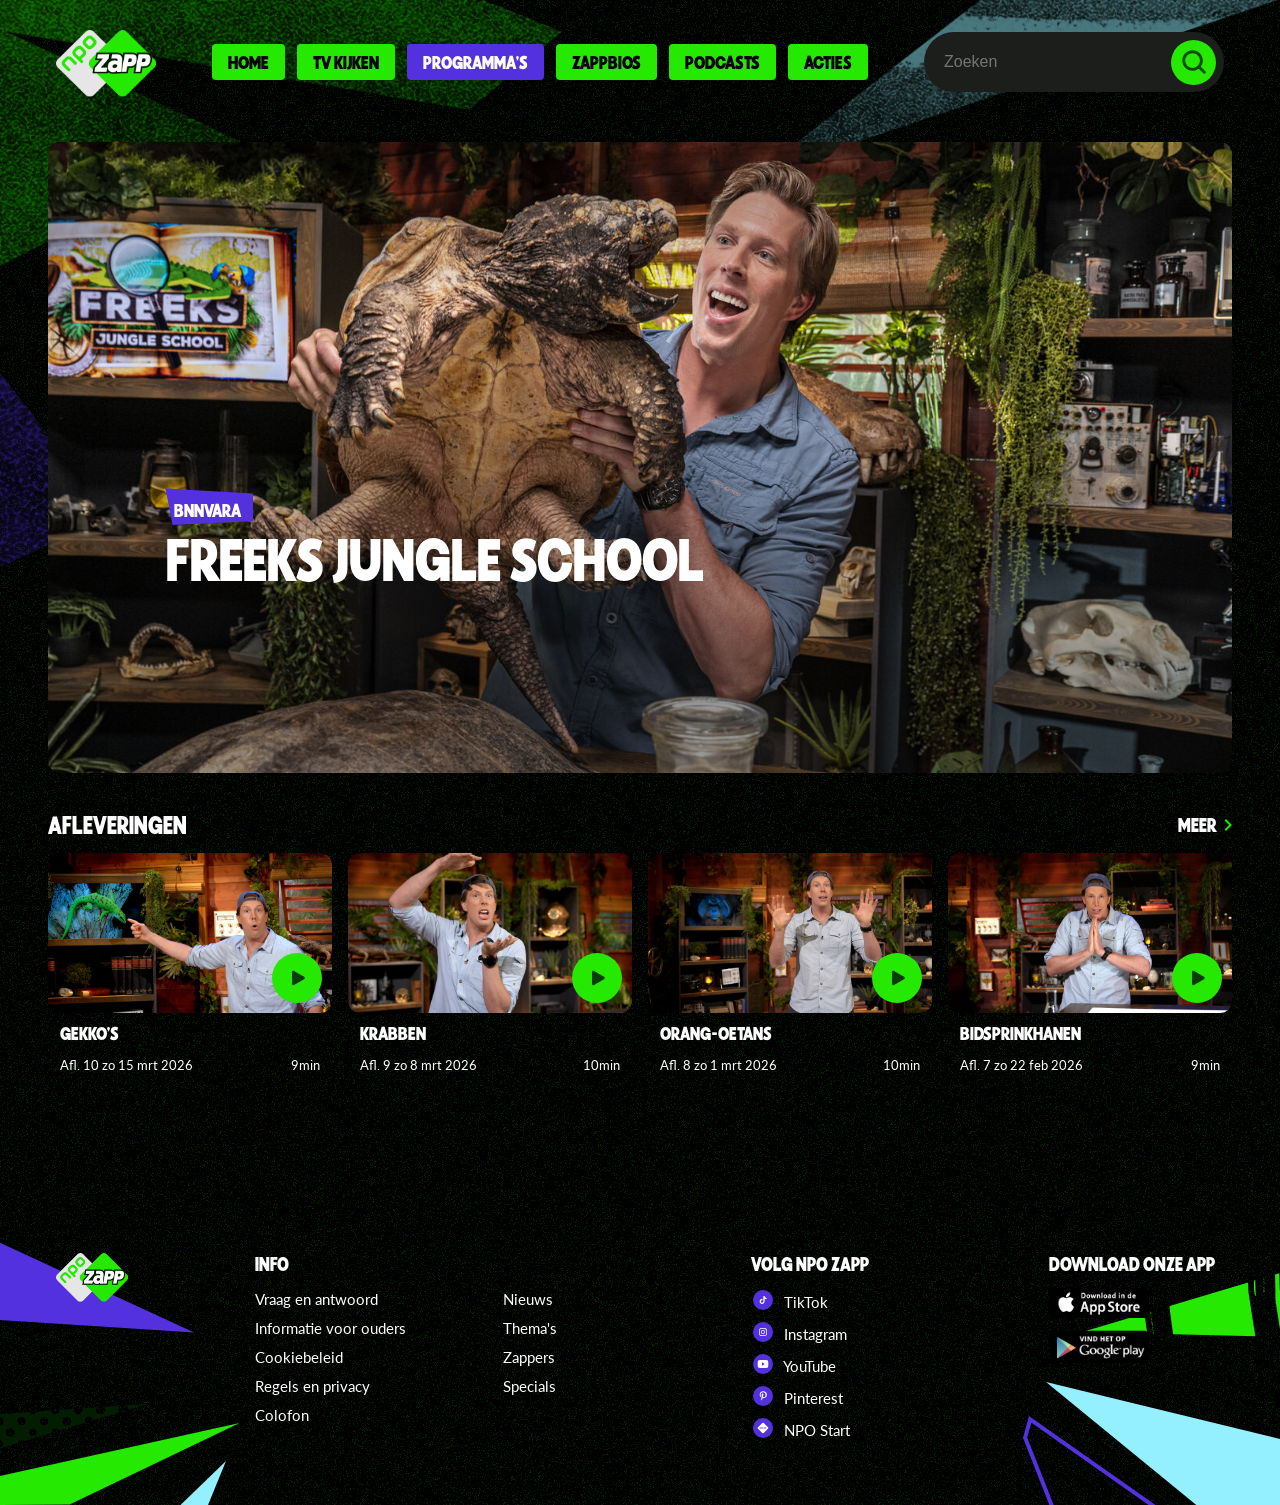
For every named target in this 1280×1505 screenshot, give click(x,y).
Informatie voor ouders (330, 1328)
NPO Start (800, 1428)
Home (248, 62)
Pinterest (797, 1396)
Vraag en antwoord (316, 1299)
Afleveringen (117, 826)
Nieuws (528, 1299)
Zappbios (606, 62)
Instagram (799, 1332)
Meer (1197, 824)
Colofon (282, 1415)
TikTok (789, 1300)
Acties (828, 62)
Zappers (529, 1357)
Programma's (475, 62)
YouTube (793, 1364)
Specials (529, 1386)
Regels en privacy (312, 1386)
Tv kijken (346, 62)
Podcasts (722, 62)
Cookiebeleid (299, 1357)
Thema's (530, 1328)
